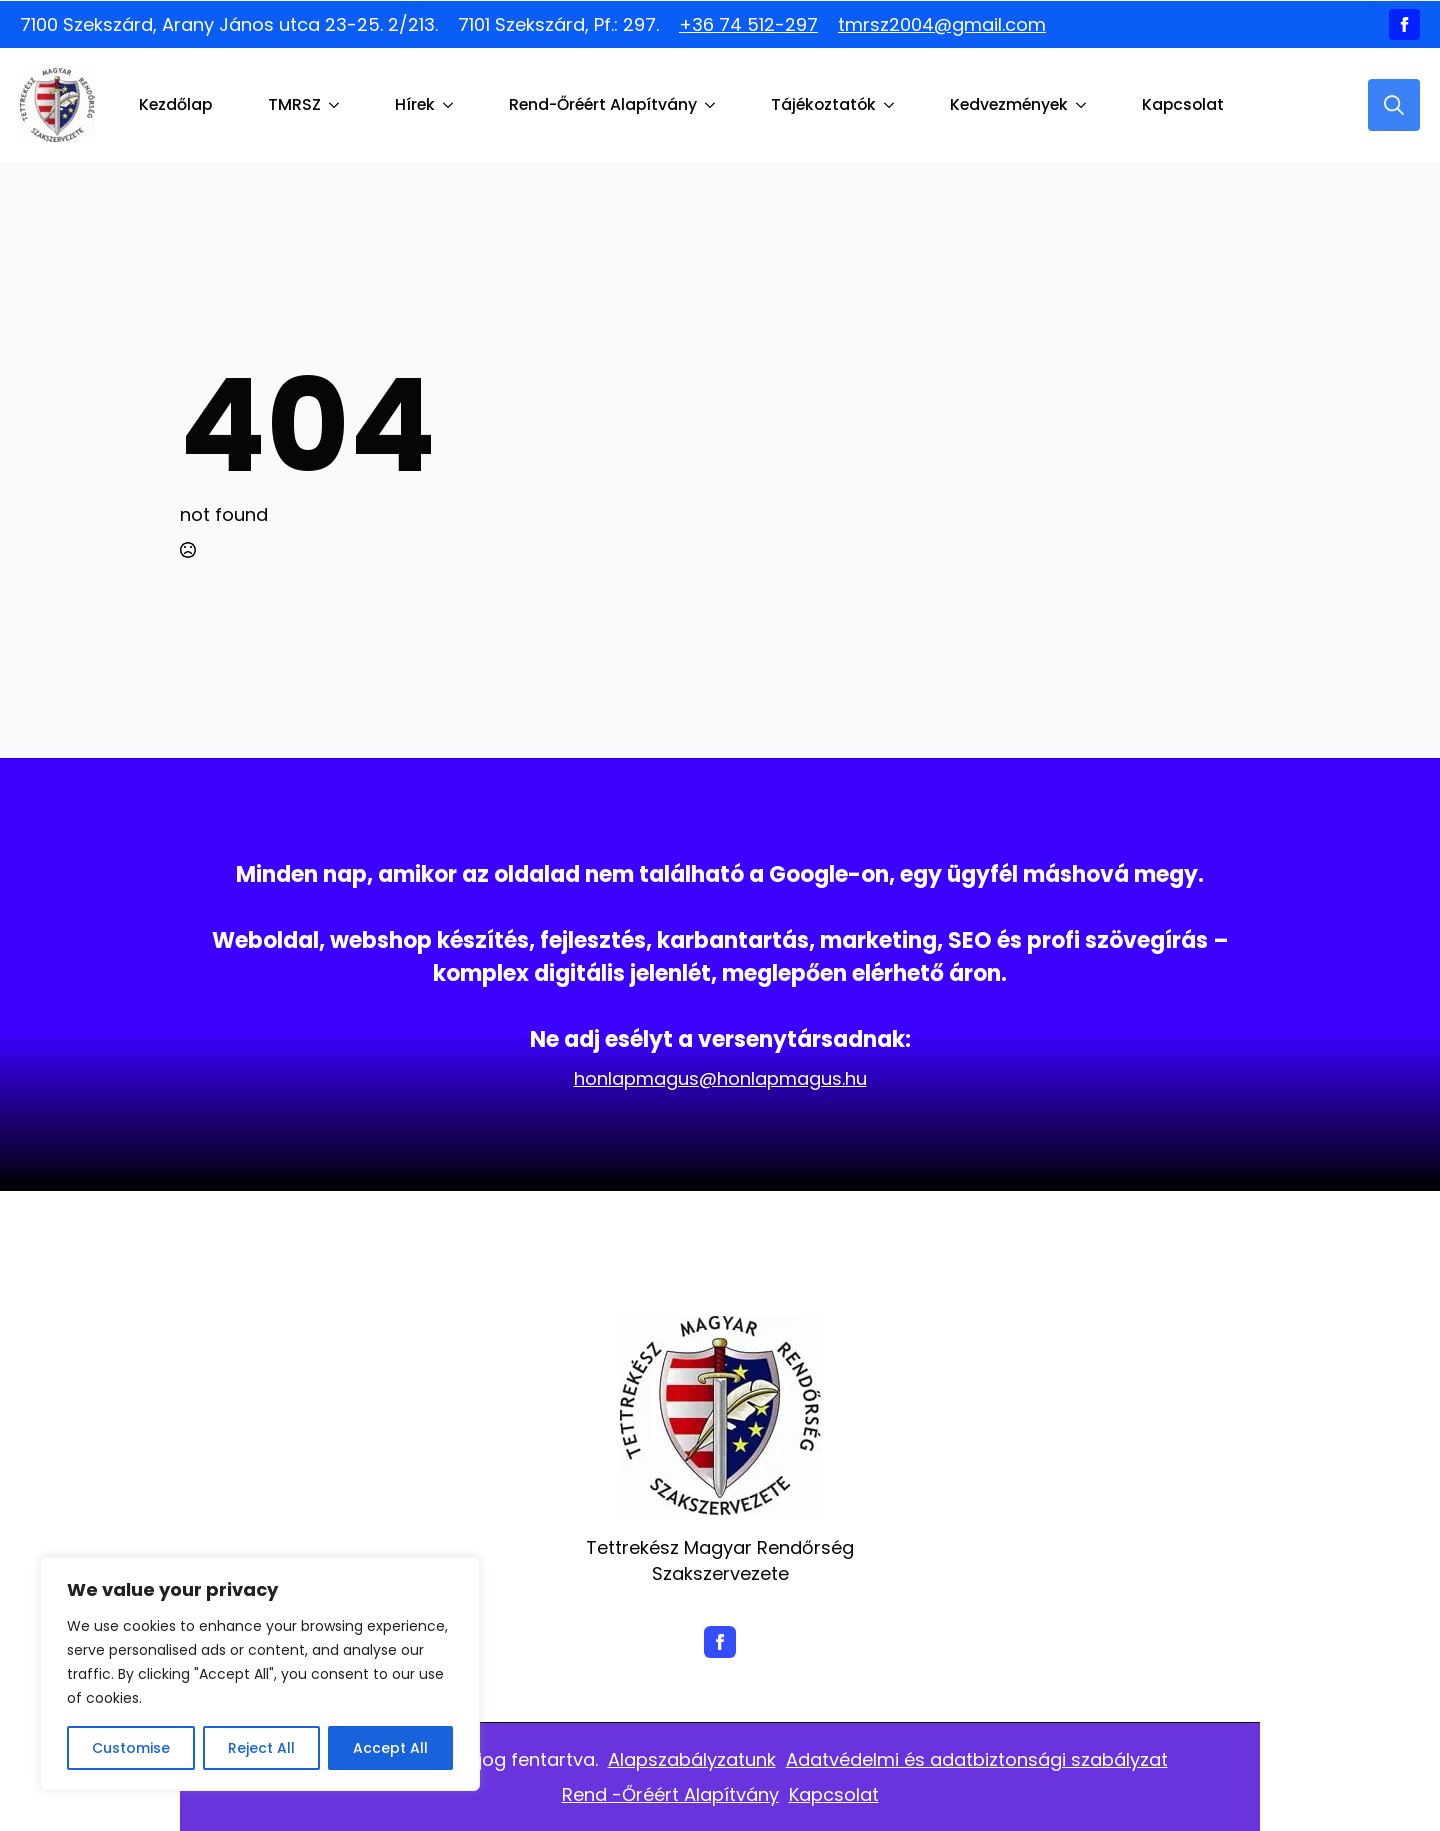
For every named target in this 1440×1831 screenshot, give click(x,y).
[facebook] (1404, 24)
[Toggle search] (1394, 105)
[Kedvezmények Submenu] (1085, 105)
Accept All (390, 1748)
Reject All (261, 1748)
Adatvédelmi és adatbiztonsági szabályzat (977, 1759)
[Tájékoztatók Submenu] (893, 105)
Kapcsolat (1183, 104)
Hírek (415, 104)
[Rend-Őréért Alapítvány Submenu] (714, 105)
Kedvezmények (1009, 104)
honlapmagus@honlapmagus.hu (720, 1078)
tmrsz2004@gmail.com (942, 24)
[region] (260, 1674)
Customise (131, 1748)
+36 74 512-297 (748, 24)
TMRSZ (294, 104)
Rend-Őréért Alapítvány (603, 104)
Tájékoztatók (823, 104)
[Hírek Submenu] (452, 105)
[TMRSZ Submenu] (338, 105)
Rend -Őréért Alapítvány (670, 1794)
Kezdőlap (175, 104)
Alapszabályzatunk (692, 1759)
